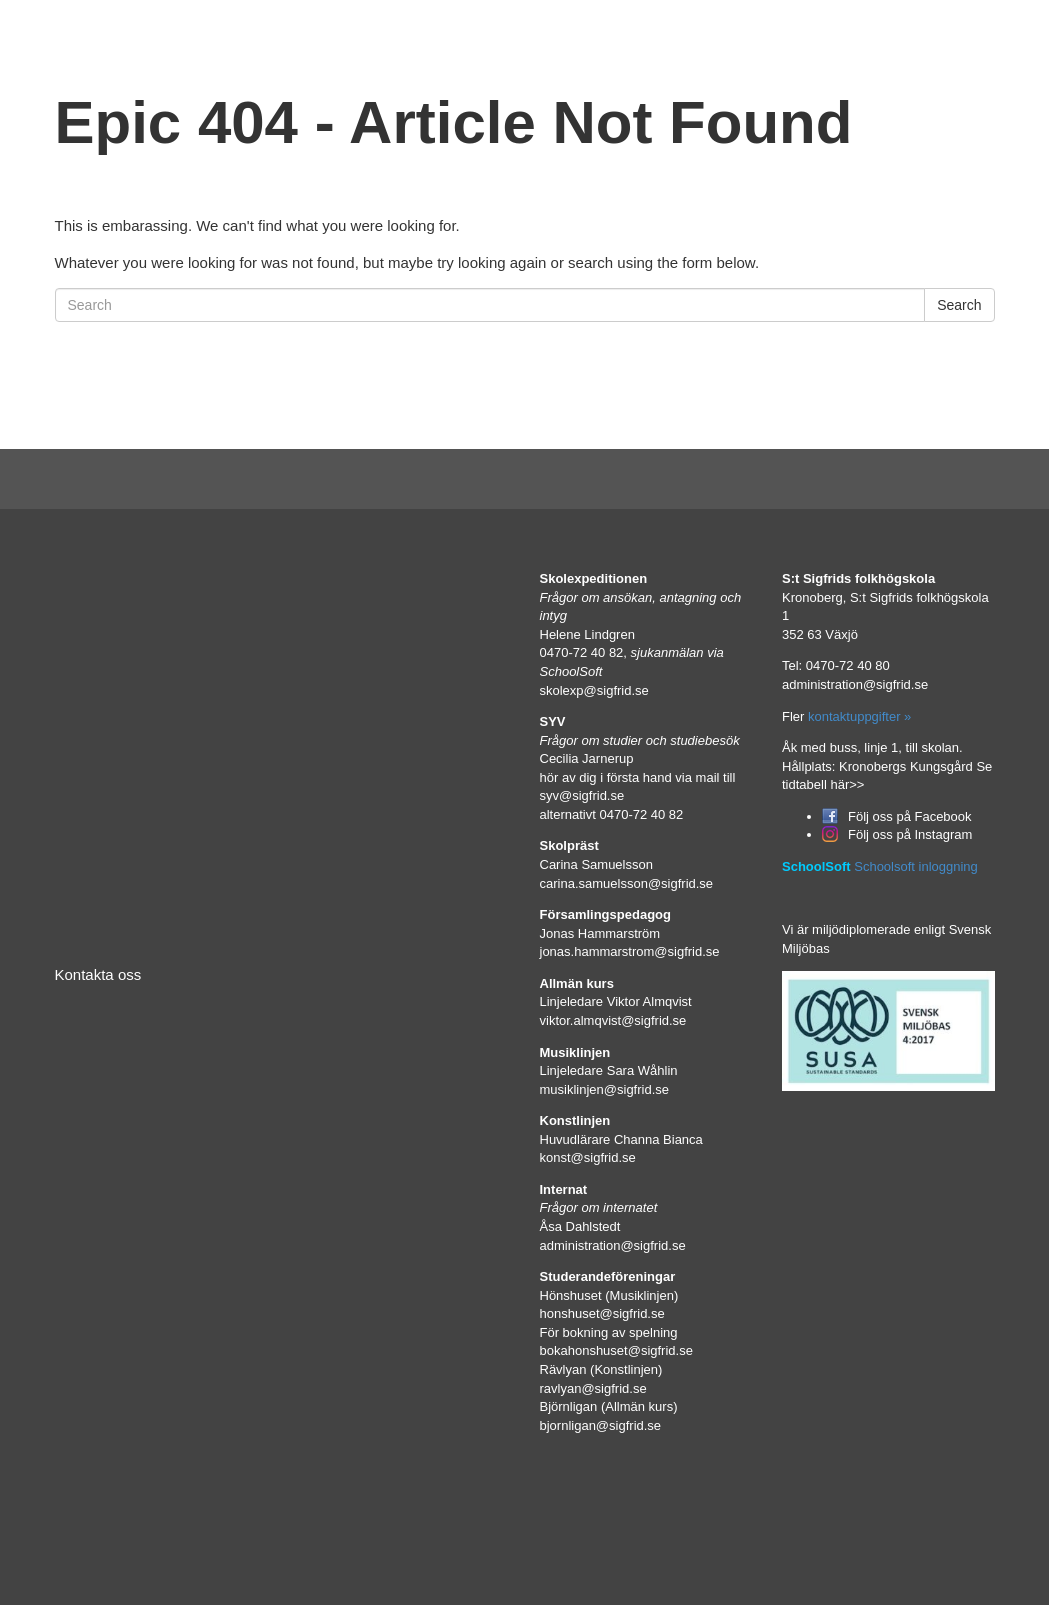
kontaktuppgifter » (857, 716)
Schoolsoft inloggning (916, 866)
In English (825, 37)
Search (959, 305)
